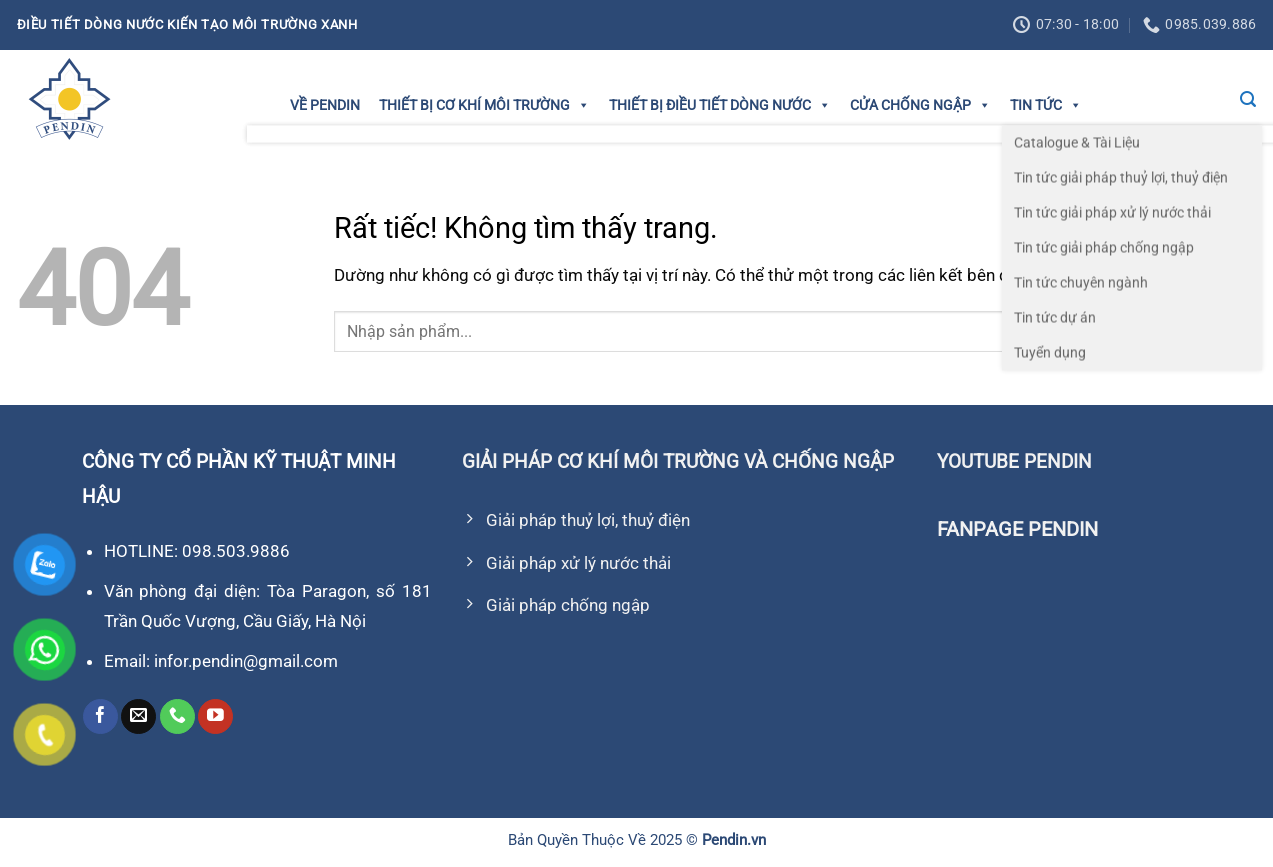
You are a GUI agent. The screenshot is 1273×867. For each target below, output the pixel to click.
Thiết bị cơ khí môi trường (484, 105)
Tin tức (1046, 105)
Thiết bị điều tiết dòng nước (720, 105)
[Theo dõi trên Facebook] (100, 717)
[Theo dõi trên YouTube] (215, 717)
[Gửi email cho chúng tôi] (138, 717)
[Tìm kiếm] (1248, 99)
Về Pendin (325, 105)
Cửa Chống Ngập (920, 105)
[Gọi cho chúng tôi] (177, 717)
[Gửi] (1235, 331)
